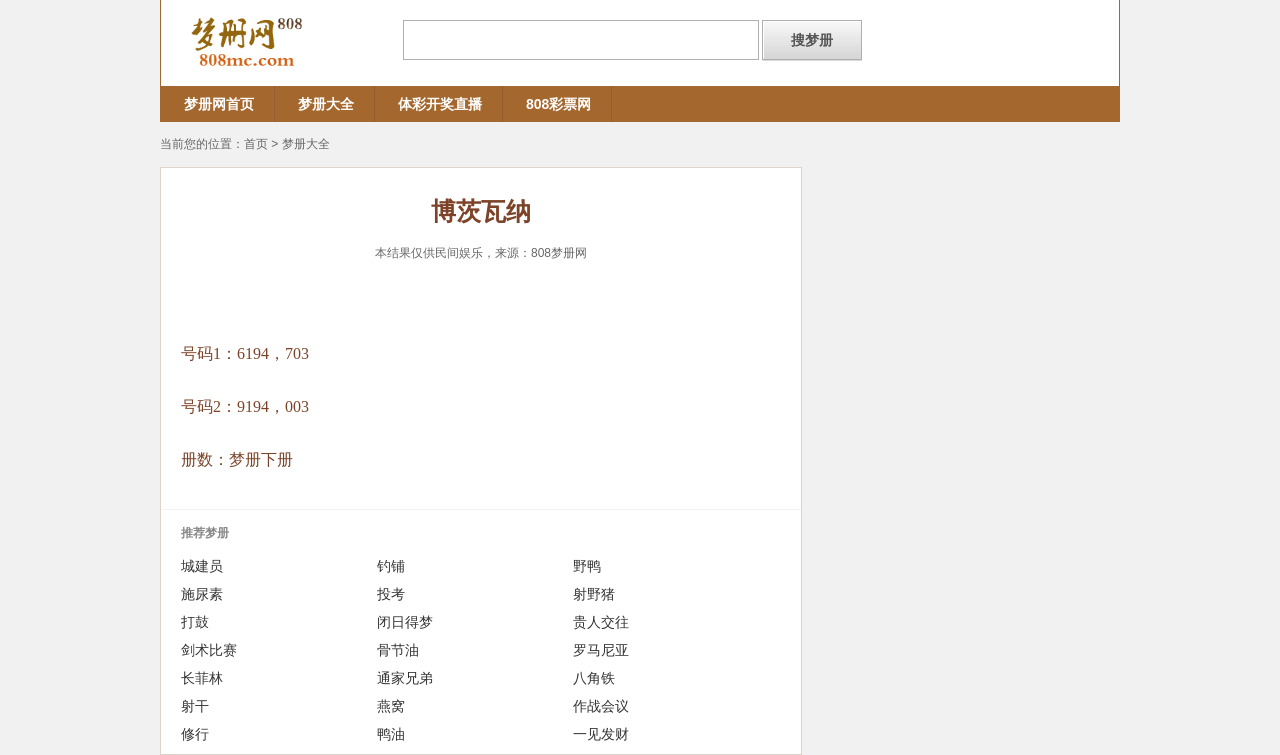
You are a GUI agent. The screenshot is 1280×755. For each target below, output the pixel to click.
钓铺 (391, 566)
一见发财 (601, 734)
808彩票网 (558, 104)
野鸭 (587, 566)
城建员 (202, 566)
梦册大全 (326, 104)
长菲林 (202, 678)
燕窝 (391, 706)
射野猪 (594, 594)
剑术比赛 (209, 650)
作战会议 (601, 706)
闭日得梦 (405, 622)
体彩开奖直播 (440, 104)
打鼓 (195, 622)
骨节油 (398, 650)
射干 (195, 706)
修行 (195, 734)
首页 (256, 144)
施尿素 (202, 594)
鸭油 (391, 734)
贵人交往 (601, 622)
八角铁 (594, 678)
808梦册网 (559, 253)
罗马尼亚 (601, 650)
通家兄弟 (405, 678)
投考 (391, 594)
